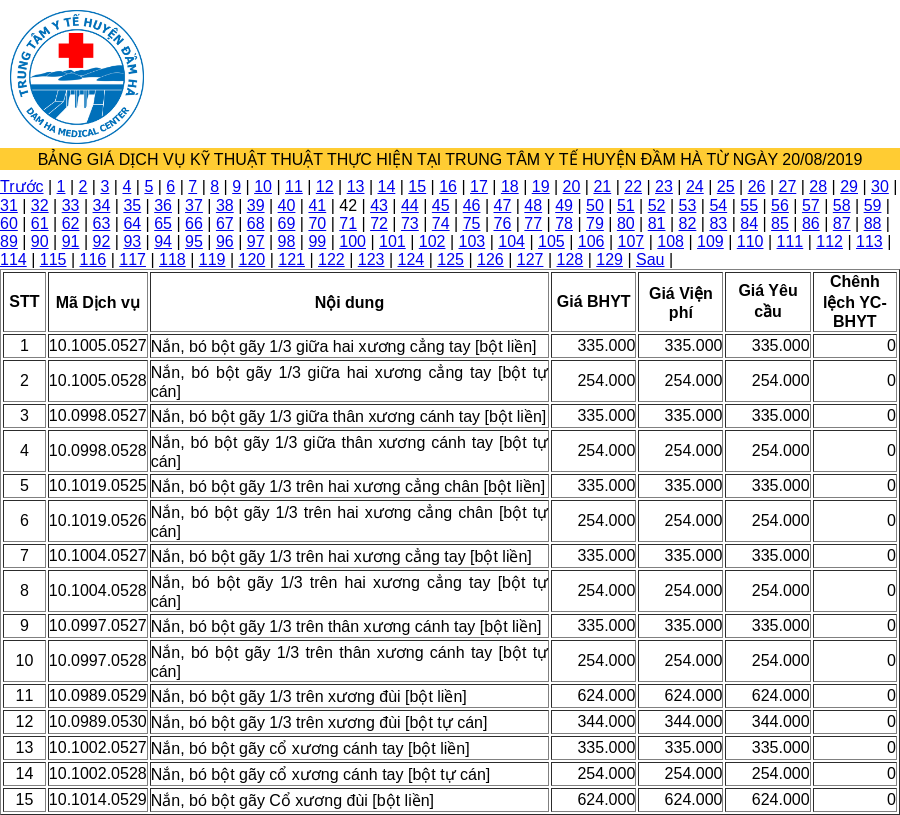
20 (572, 186)
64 (132, 223)
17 (479, 186)
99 (317, 241)
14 (387, 186)
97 (256, 241)
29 (849, 186)
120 (252, 259)
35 (132, 205)
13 (356, 186)
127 (530, 259)
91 (71, 241)
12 (325, 186)
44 (410, 205)
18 (510, 186)
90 (40, 241)
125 (450, 259)
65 (163, 223)
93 (132, 241)
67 (225, 223)
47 (503, 205)
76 (503, 223)
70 (317, 223)
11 (294, 186)
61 (40, 223)
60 (9, 223)
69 (287, 223)
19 (541, 186)
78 (564, 223)
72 (379, 223)
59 (873, 205)
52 (657, 205)
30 (880, 186)
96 (225, 241)
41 (317, 205)
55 (749, 205)
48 (533, 205)
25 (726, 186)
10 (263, 186)
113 (869, 241)
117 (132, 259)
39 (256, 205)
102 (432, 241)
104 (511, 241)
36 (163, 205)
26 (757, 186)
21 (602, 186)
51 (626, 205)
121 (291, 259)
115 (53, 259)
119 (212, 259)
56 (780, 205)
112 (829, 241)
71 (348, 223)
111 (790, 241)
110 (750, 241)
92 (102, 241)
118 (172, 259)
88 (873, 223)
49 (564, 205)
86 (811, 223)
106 (591, 241)
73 (410, 223)
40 (287, 205)
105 (551, 241)
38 (225, 205)
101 (392, 241)
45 (441, 205)
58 (842, 205)
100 (352, 241)
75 (472, 223)
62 (71, 223)
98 (287, 241)
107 (631, 241)
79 (595, 223)
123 (371, 259)
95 (194, 241)
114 (13, 259)
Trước (22, 186)
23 (664, 186)
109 (710, 241)
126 (490, 259)
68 (256, 223)
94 (163, 241)
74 (441, 223)
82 (688, 223)
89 (9, 241)
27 (787, 186)
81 (657, 223)
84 (749, 223)
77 (533, 223)
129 (609, 259)
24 (695, 186)
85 (780, 223)
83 (718, 223)
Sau (650, 259)
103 (472, 241)
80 (626, 223)
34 (102, 205)
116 (93, 259)
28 (818, 186)
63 (102, 223)
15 (417, 186)
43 (379, 205)
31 (9, 205)
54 (718, 205)
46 (472, 205)
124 (411, 259)
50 (595, 205)
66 (194, 223)
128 (570, 259)
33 (71, 205)
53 (688, 205)
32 (40, 205)
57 (811, 205)
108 (670, 241)
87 (842, 223)
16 (448, 186)
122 (331, 259)
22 (633, 186)
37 (194, 205)
